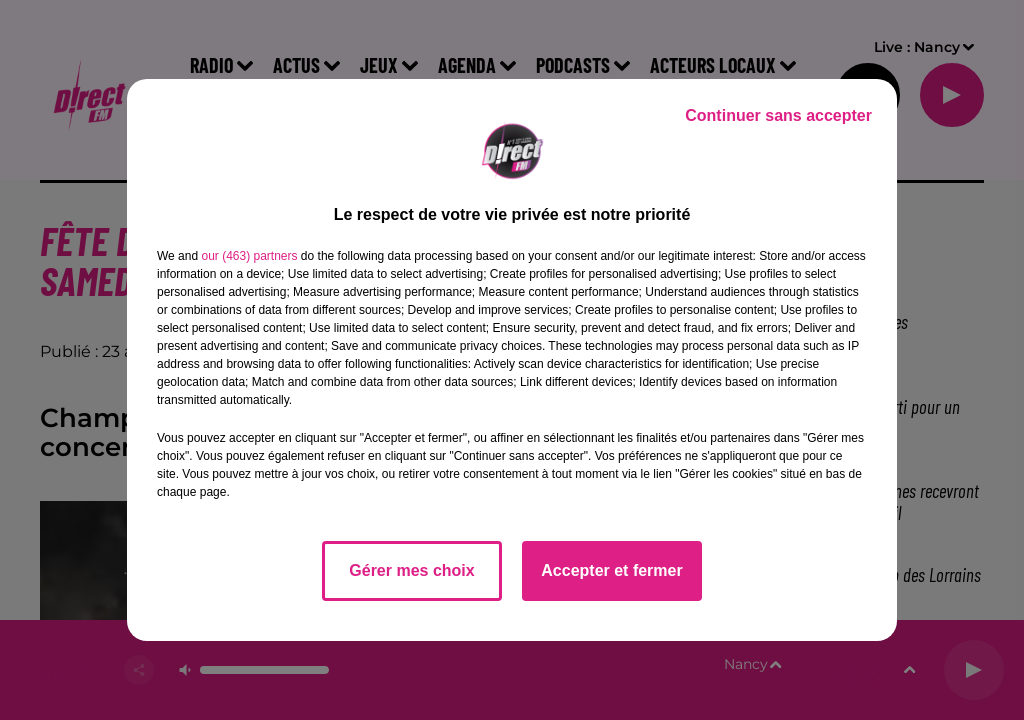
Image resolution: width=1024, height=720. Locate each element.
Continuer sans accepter (778, 115)
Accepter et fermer (611, 570)
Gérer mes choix (411, 570)
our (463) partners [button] (249, 256)
